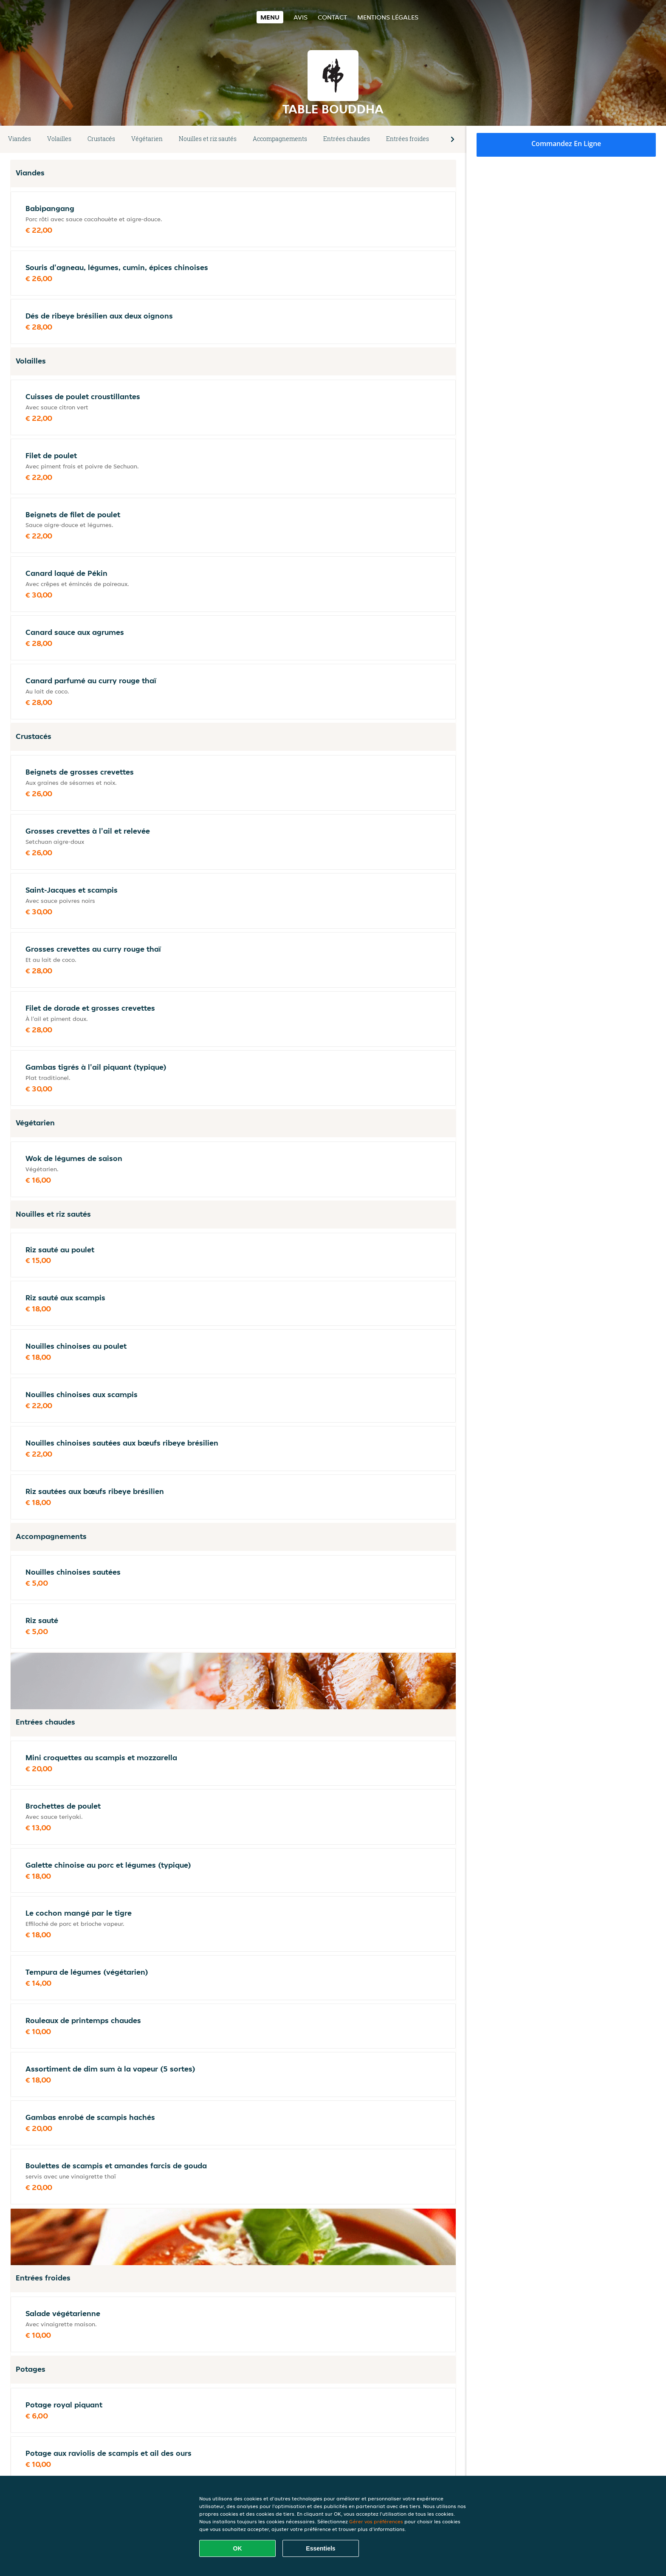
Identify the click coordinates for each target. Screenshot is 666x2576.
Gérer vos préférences (376, 2521)
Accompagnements (280, 139)
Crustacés (101, 139)
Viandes (19, 139)
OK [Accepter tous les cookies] (237, 2548)
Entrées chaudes (346, 139)
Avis (300, 17)
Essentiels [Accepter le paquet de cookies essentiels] (320, 2548)
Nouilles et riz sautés (208, 139)
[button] (452, 139)
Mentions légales (387, 17)
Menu (269, 17)
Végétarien (147, 139)
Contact (332, 17)
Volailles (59, 139)
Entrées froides (407, 139)
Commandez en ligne (566, 143)
